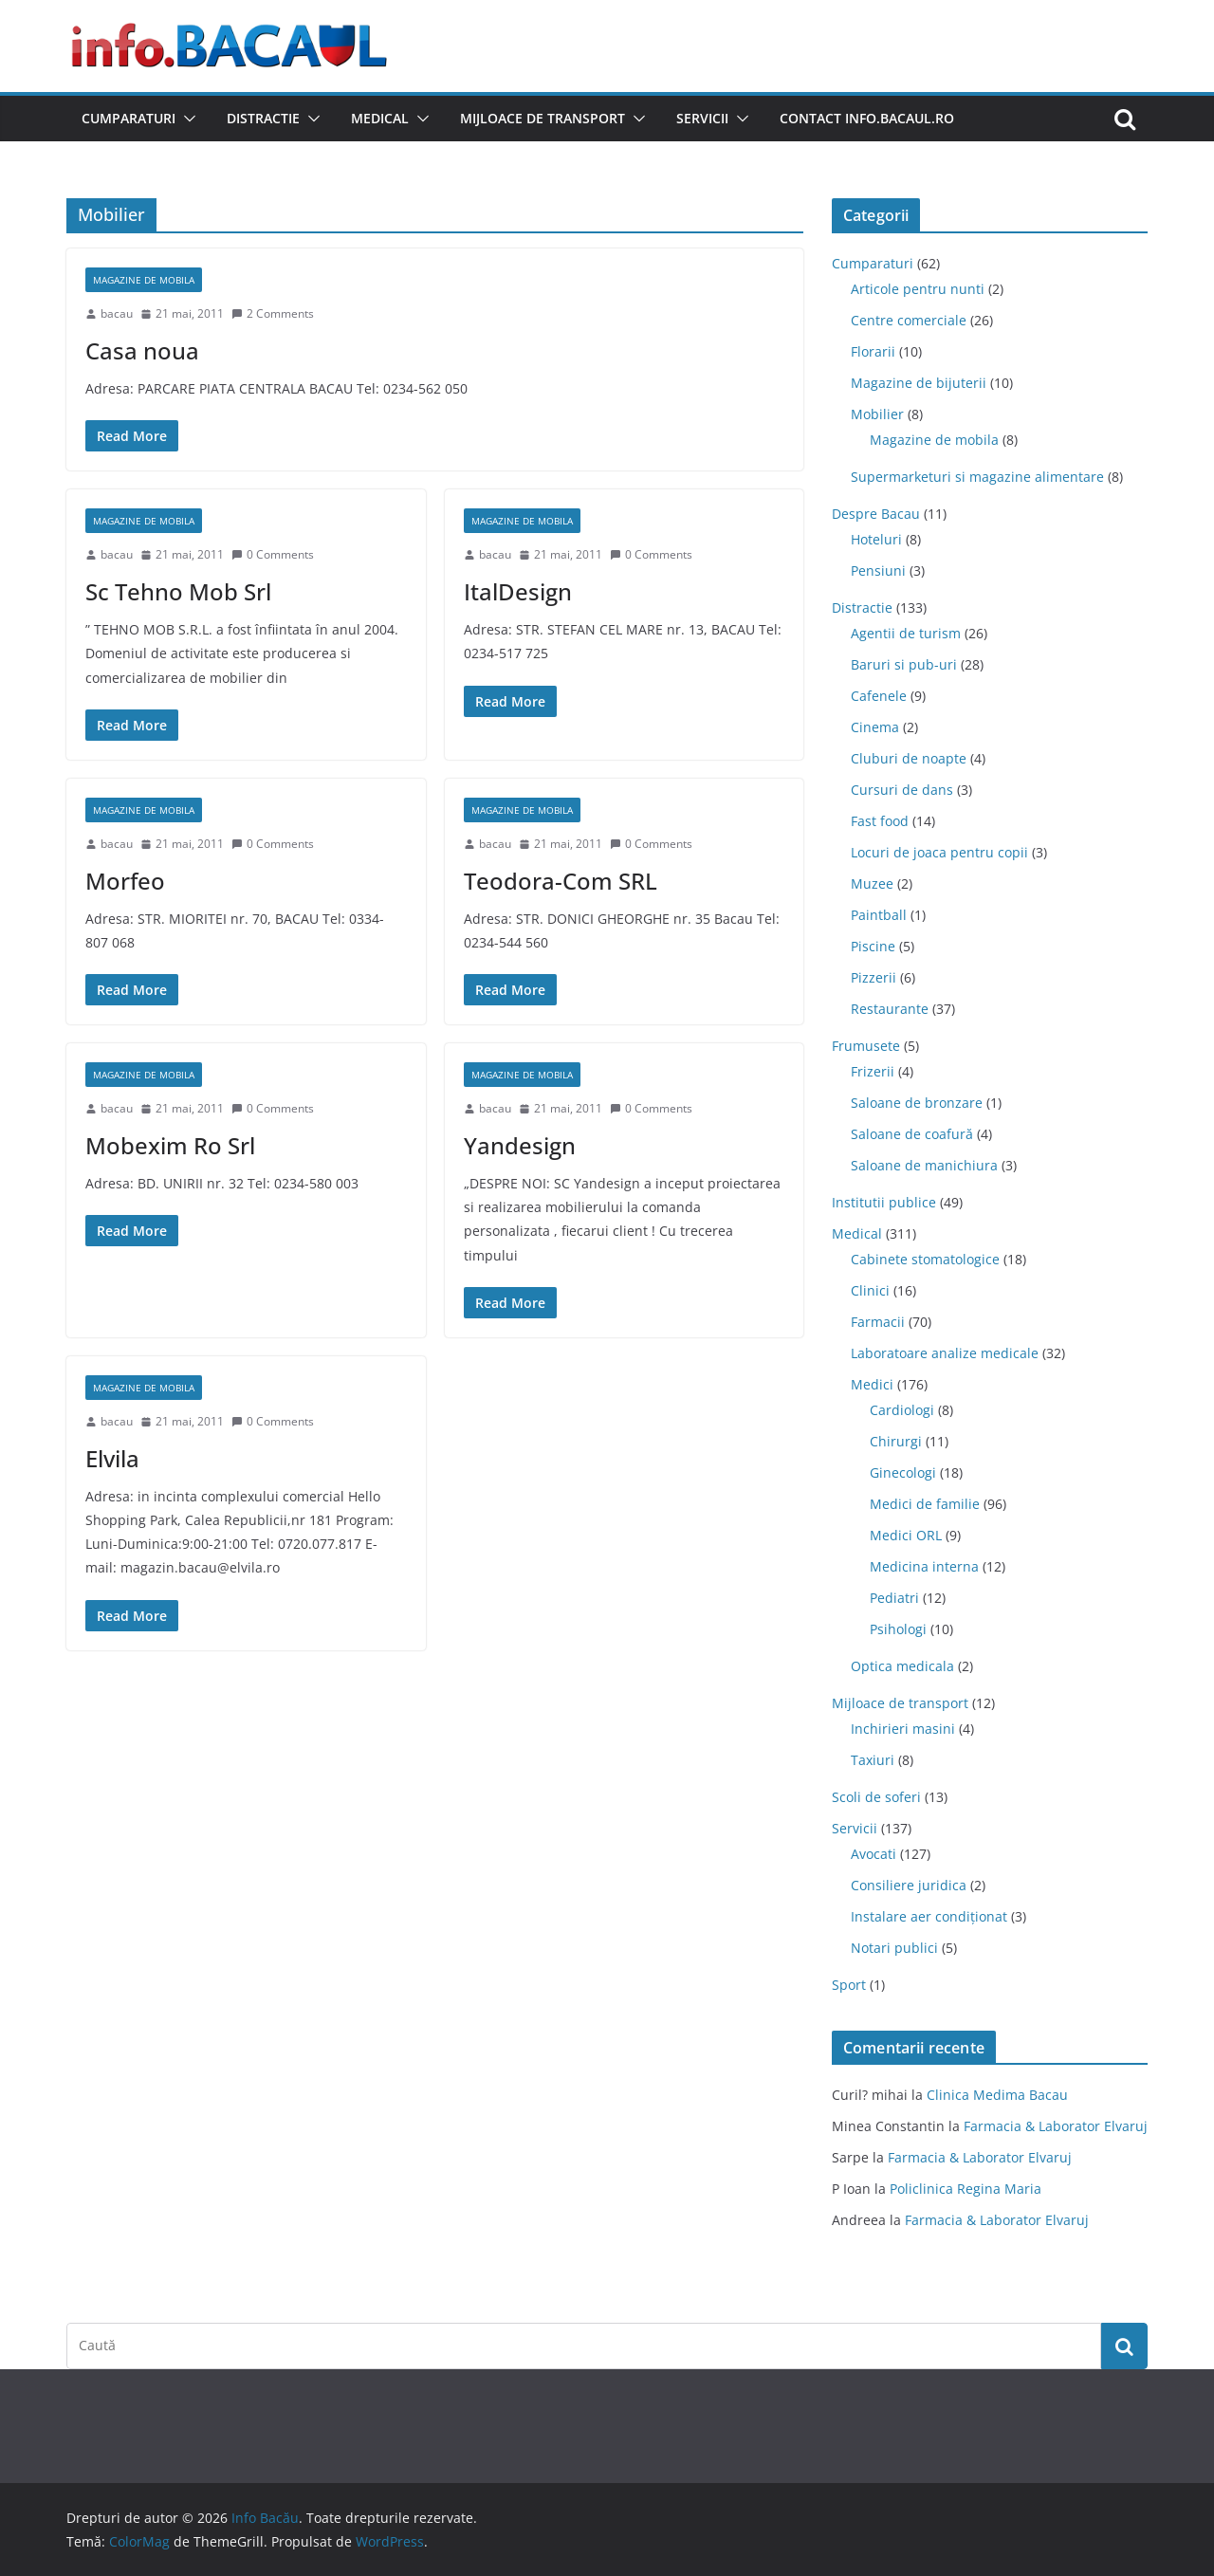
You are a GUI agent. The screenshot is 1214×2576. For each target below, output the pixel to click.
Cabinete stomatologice (925, 1259)
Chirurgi (896, 1441)
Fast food (880, 821)
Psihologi (898, 1629)
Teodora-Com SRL (560, 880)
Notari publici (894, 1948)
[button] (185, 118)
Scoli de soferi (876, 1797)
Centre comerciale (908, 320)
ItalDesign (518, 591)
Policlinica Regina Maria (965, 2189)
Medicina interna (924, 1566)
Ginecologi (903, 1472)
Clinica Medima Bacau (997, 2095)
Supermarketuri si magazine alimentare (977, 477)
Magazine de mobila (143, 279)
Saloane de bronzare (917, 1103)
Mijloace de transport (542, 118)
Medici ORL (906, 1535)
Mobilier (877, 414)
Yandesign (520, 1145)
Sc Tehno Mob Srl (178, 591)
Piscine (873, 946)
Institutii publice (884, 1202)
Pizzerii (873, 977)
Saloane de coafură (912, 1134)
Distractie (263, 118)
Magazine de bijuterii (918, 383)
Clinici (870, 1290)
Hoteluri (876, 539)
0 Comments (272, 554)
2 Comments (272, 313)
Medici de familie (925, 1504)
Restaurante (890, 1009)
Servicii (702, 118)
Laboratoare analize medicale (945, 1353)
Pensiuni (878, 570)
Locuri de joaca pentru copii (939, 852)
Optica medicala (902, 1666)
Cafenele (879, 696)
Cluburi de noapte (908, 758)
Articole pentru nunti (917, 289)
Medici (872, 1384)
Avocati (873, 1854)
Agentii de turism (906, 633)
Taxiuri (872, 1760)
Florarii (873, 351)
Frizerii (872, 1071)
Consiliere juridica (908, 1885)
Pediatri (894, 1598)
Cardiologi (902, 1410)
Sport (849, 1985)
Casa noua (142, 350)
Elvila (112, 1458)
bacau (117, 313)
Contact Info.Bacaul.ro (867, 118)
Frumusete (866, 1046)
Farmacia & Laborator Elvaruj (1056, 2126)
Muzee (872, 883)
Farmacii (878, 1322)
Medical (380, 118)
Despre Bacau (876, 514)
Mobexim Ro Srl (170, 1145)
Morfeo (125, 880)
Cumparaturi (128, 118)
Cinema (875, 727)
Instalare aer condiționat (929, 1916)
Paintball (879, 915)
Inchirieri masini (903, 1729)
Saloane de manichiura (924, 1165)
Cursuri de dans (902, 790)
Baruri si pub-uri (904, 664)
